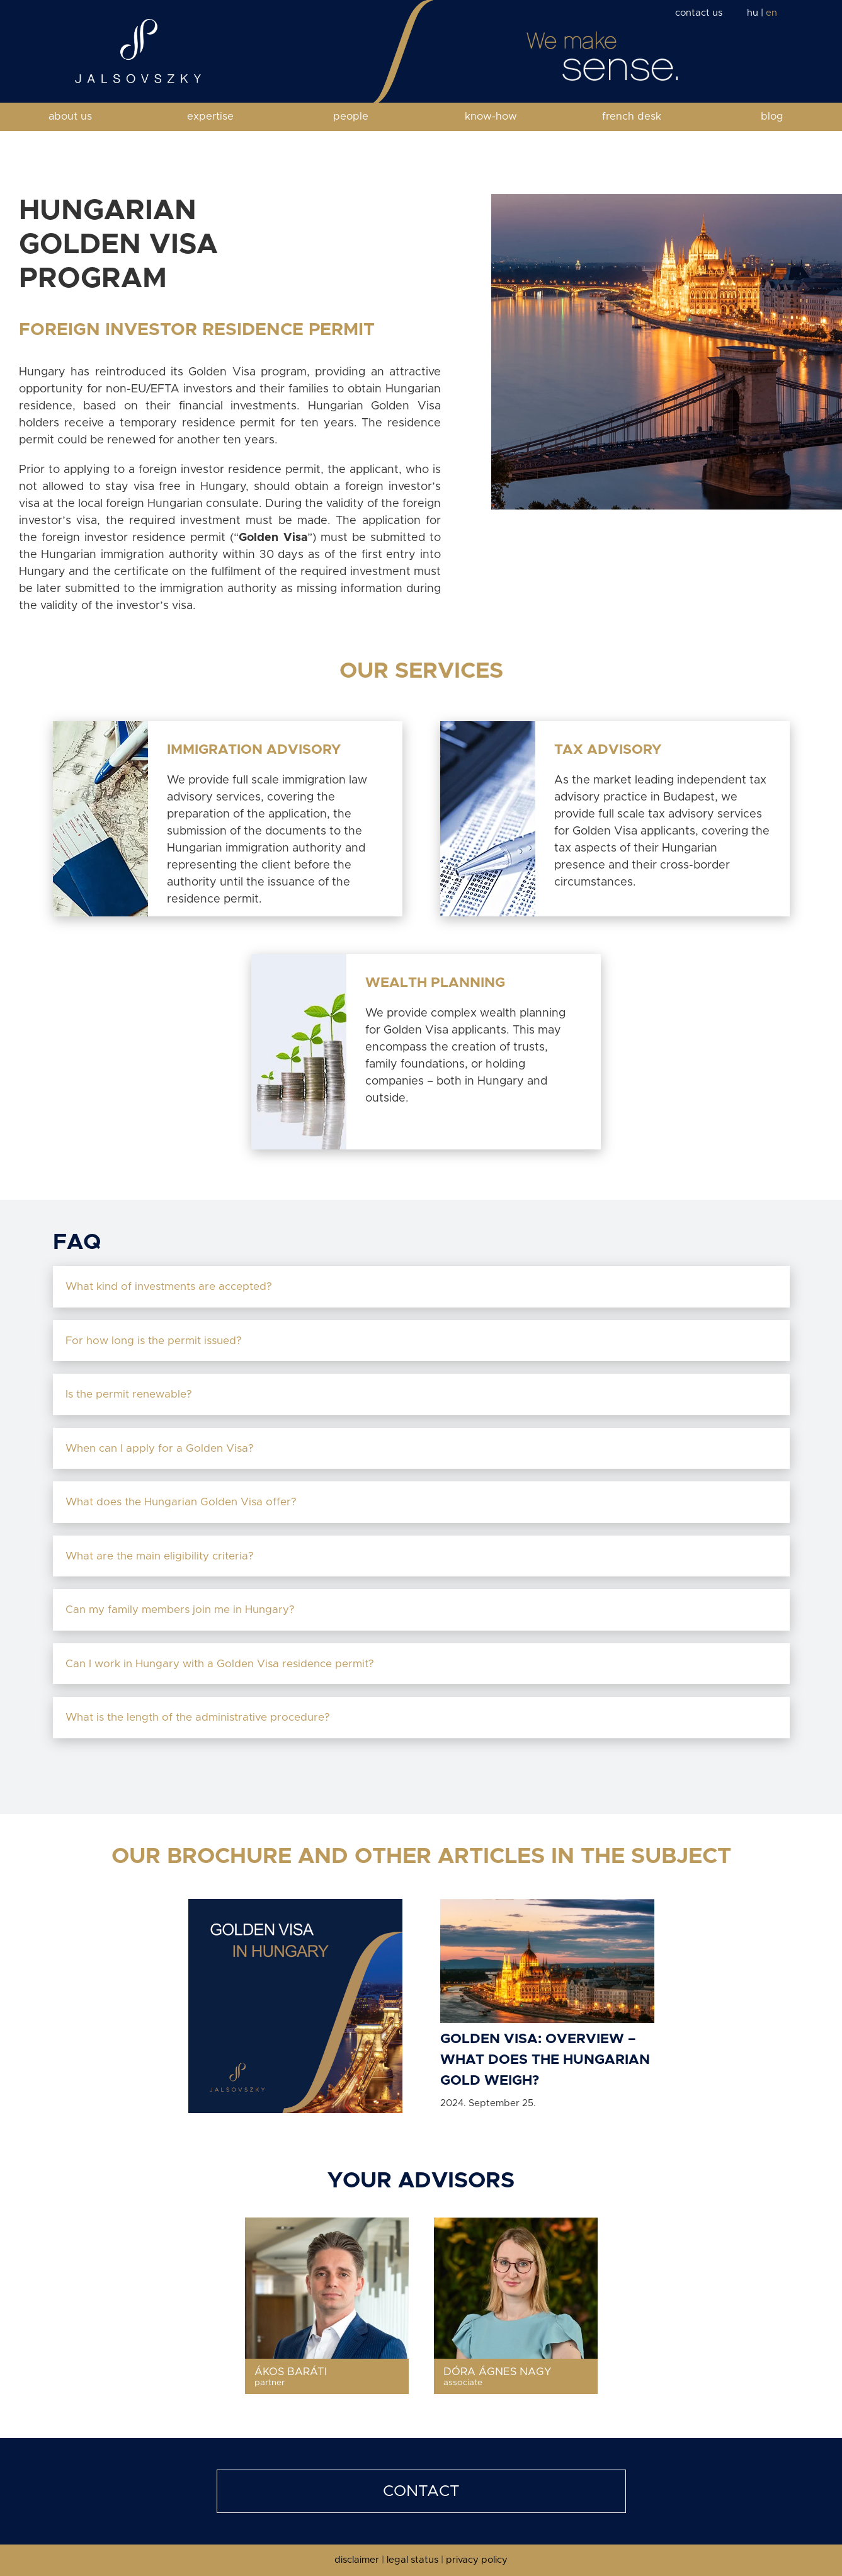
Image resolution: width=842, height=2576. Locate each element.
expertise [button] (210, 116)
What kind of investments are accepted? (170, 1286)
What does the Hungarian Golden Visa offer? (184, 1501)
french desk (631, 116)
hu (752, 13)
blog (772, 116)
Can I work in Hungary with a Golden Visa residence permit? (222, 1663)
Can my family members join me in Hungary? (183, 1609)
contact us (698, 13)
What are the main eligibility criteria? (162, 1556)
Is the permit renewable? (130, 1394)
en (771, 13)
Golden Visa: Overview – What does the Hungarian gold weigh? (545, 2060)
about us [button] (70, 116)
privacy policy (477, 2560)
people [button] (350, 116)
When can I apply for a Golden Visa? (162, 1448)
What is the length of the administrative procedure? (200, 1717)
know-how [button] (491, 116)
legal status (412, 2560)
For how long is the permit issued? (156, 1340)
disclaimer (356, 2560)
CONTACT (421, 2491)
